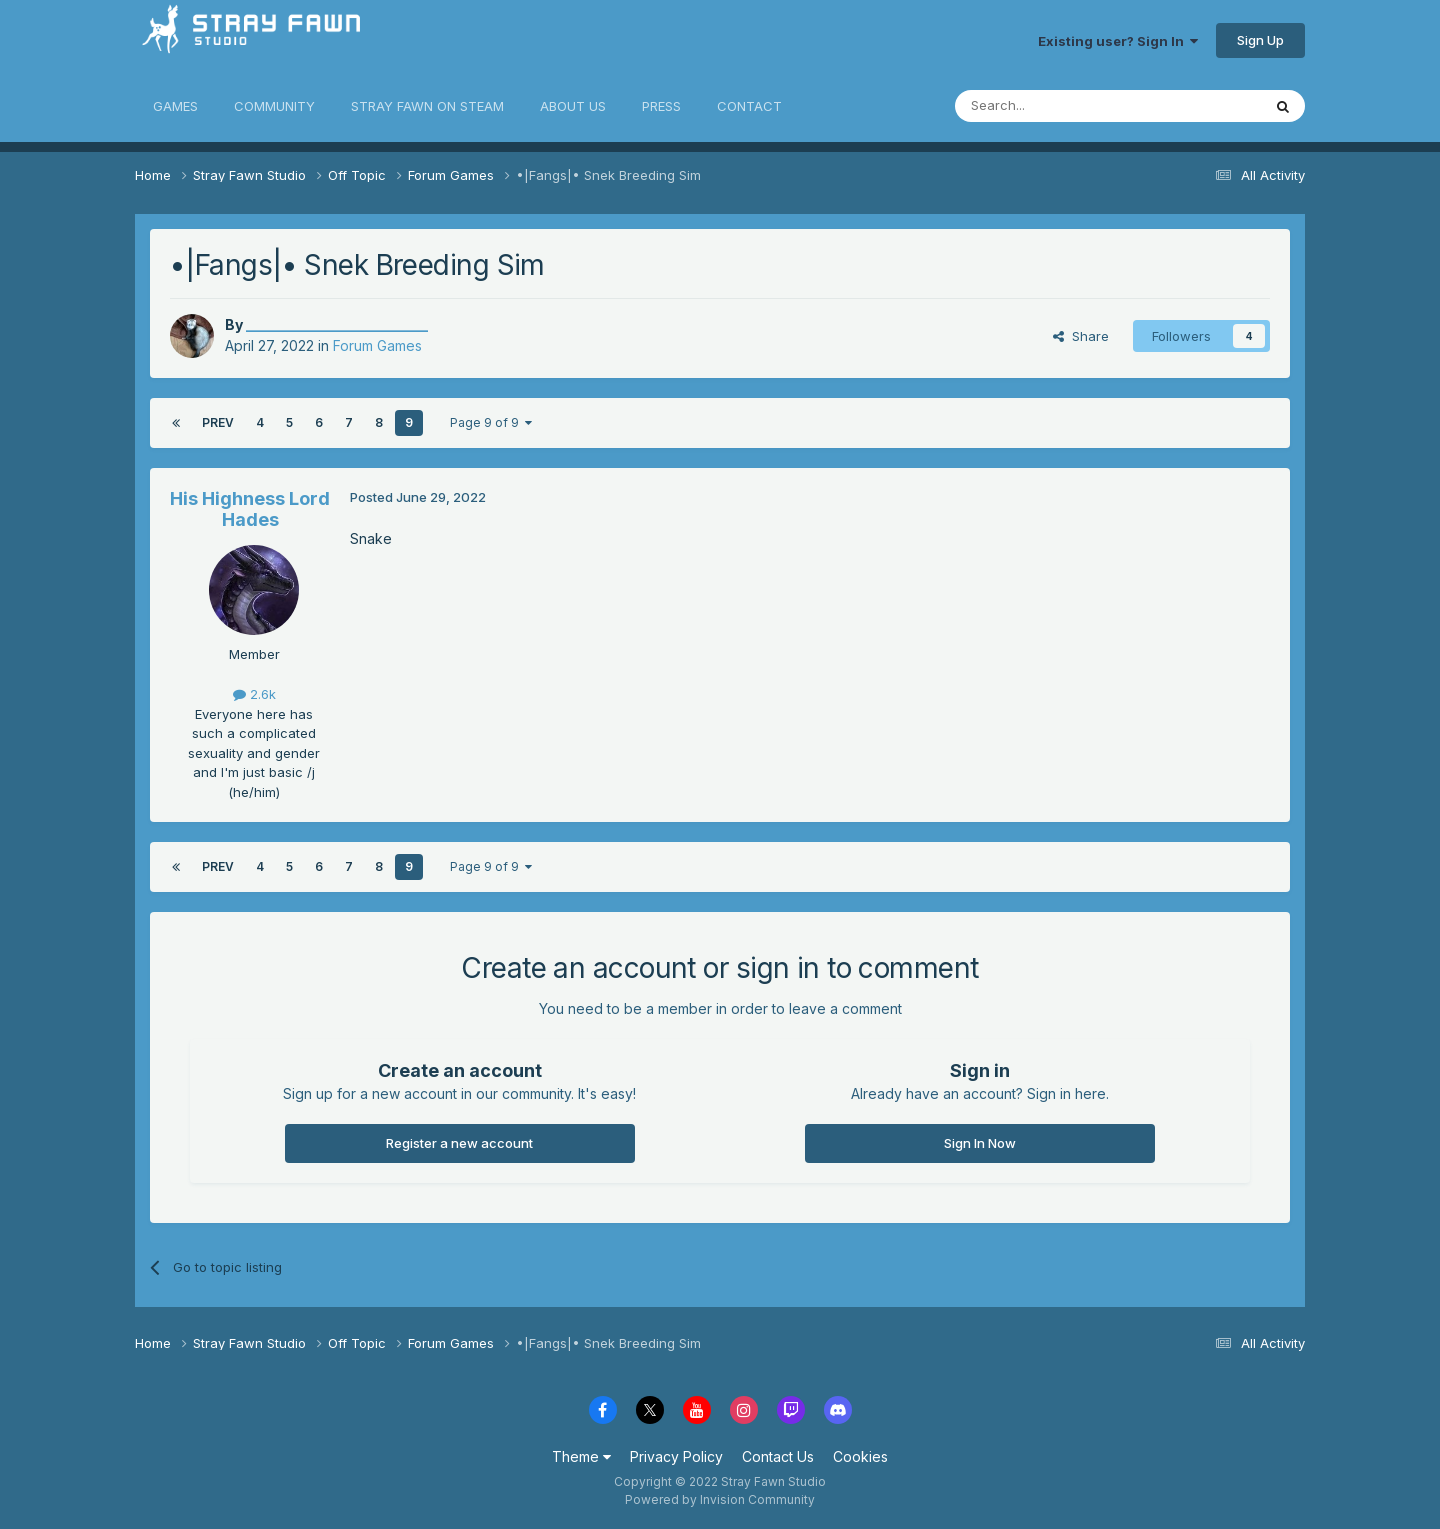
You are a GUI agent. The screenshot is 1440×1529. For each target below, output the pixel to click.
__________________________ (337, 324)
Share (1081, 336)
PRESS (661, 106)
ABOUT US (573, 106)
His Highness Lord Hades (250, 509)
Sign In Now (980, 1143)
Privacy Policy (676, 1456)
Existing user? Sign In (1118, 41)
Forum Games (377, 345)
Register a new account (459, 1143)
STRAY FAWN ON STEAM (427, 106)
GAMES (175, 106)
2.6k (254, 694)
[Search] (1057, 106)
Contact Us (778, 1456)
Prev (218, 422)
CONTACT (749, 106)
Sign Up (1260, 40)
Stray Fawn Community (254, 40)
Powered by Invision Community (720, 1499)
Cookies (860, 1456)
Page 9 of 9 (491, 422)
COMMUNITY (274, 106)
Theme (581, 1456)
